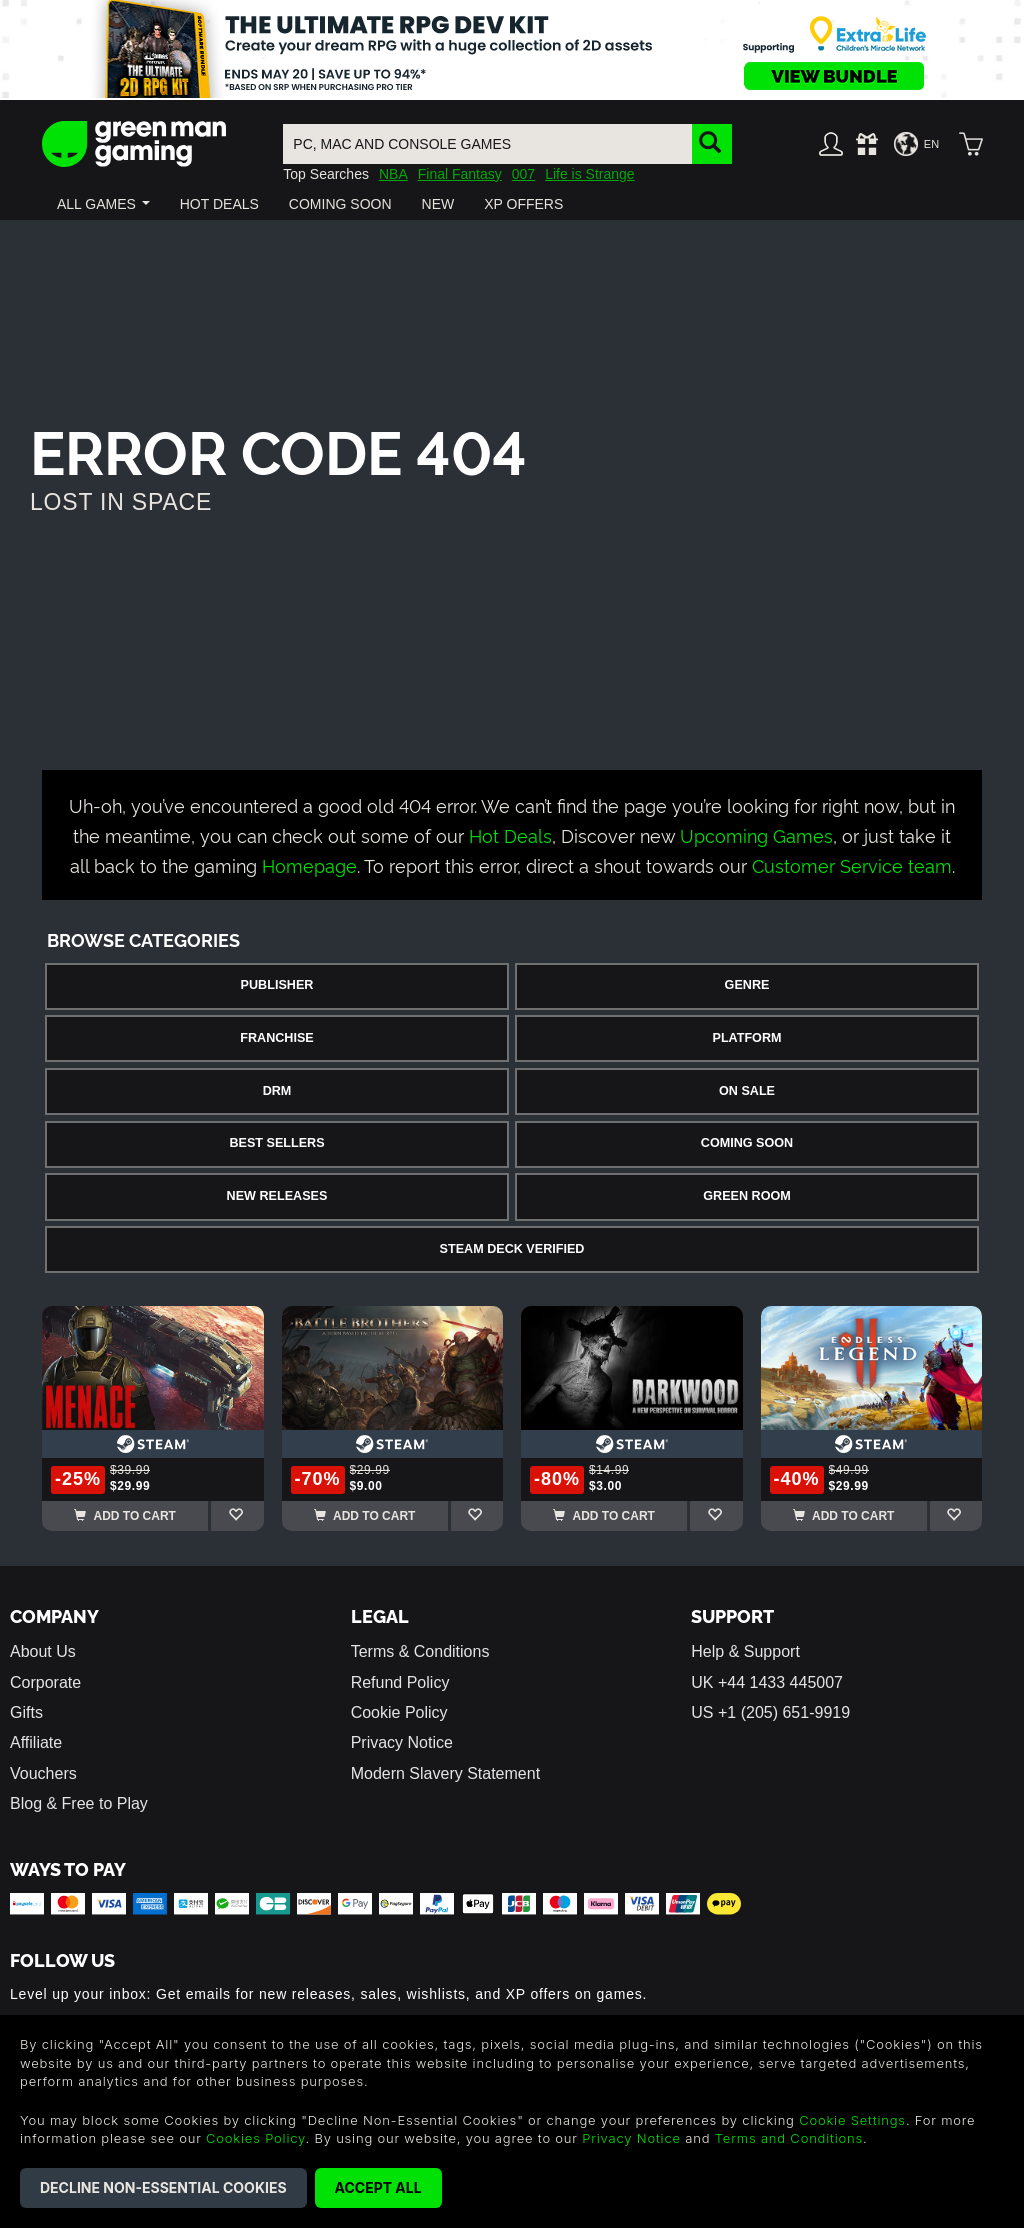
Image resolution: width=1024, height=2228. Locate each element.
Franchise (276, 1038)
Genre (747, 985)
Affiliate (36, 1742)
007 (523, 174)
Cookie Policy (399, 1712)
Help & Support (745, 1651)
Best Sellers (276, 1143)
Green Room (746, 1196)
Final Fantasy (460, 174)
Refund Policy (400, 1682)
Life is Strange (590, 174)
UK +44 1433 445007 (767, 1682)
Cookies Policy (255, 2138)
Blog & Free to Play (79, 1803)
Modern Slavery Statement (445, 1773)
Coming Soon (747, 1143)
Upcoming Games (756, 834)
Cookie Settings (852, 2120)
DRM (277, 1091)
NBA (393, 174)
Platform (746, 1038)
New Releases (277, 1196)
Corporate (45, 1682)
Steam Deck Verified (512, 1249)
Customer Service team (852, 864)
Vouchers (43, 1773)
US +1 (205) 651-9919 (770, 1712)
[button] (103, 204)
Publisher (277, 985)
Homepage (309, 864)
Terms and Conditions (789, 2138)
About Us (43, 1651)
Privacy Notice (402, 1742)
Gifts (26, 1712)
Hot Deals (510, 834)
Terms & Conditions (420, 1651)
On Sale (747, 1091)
